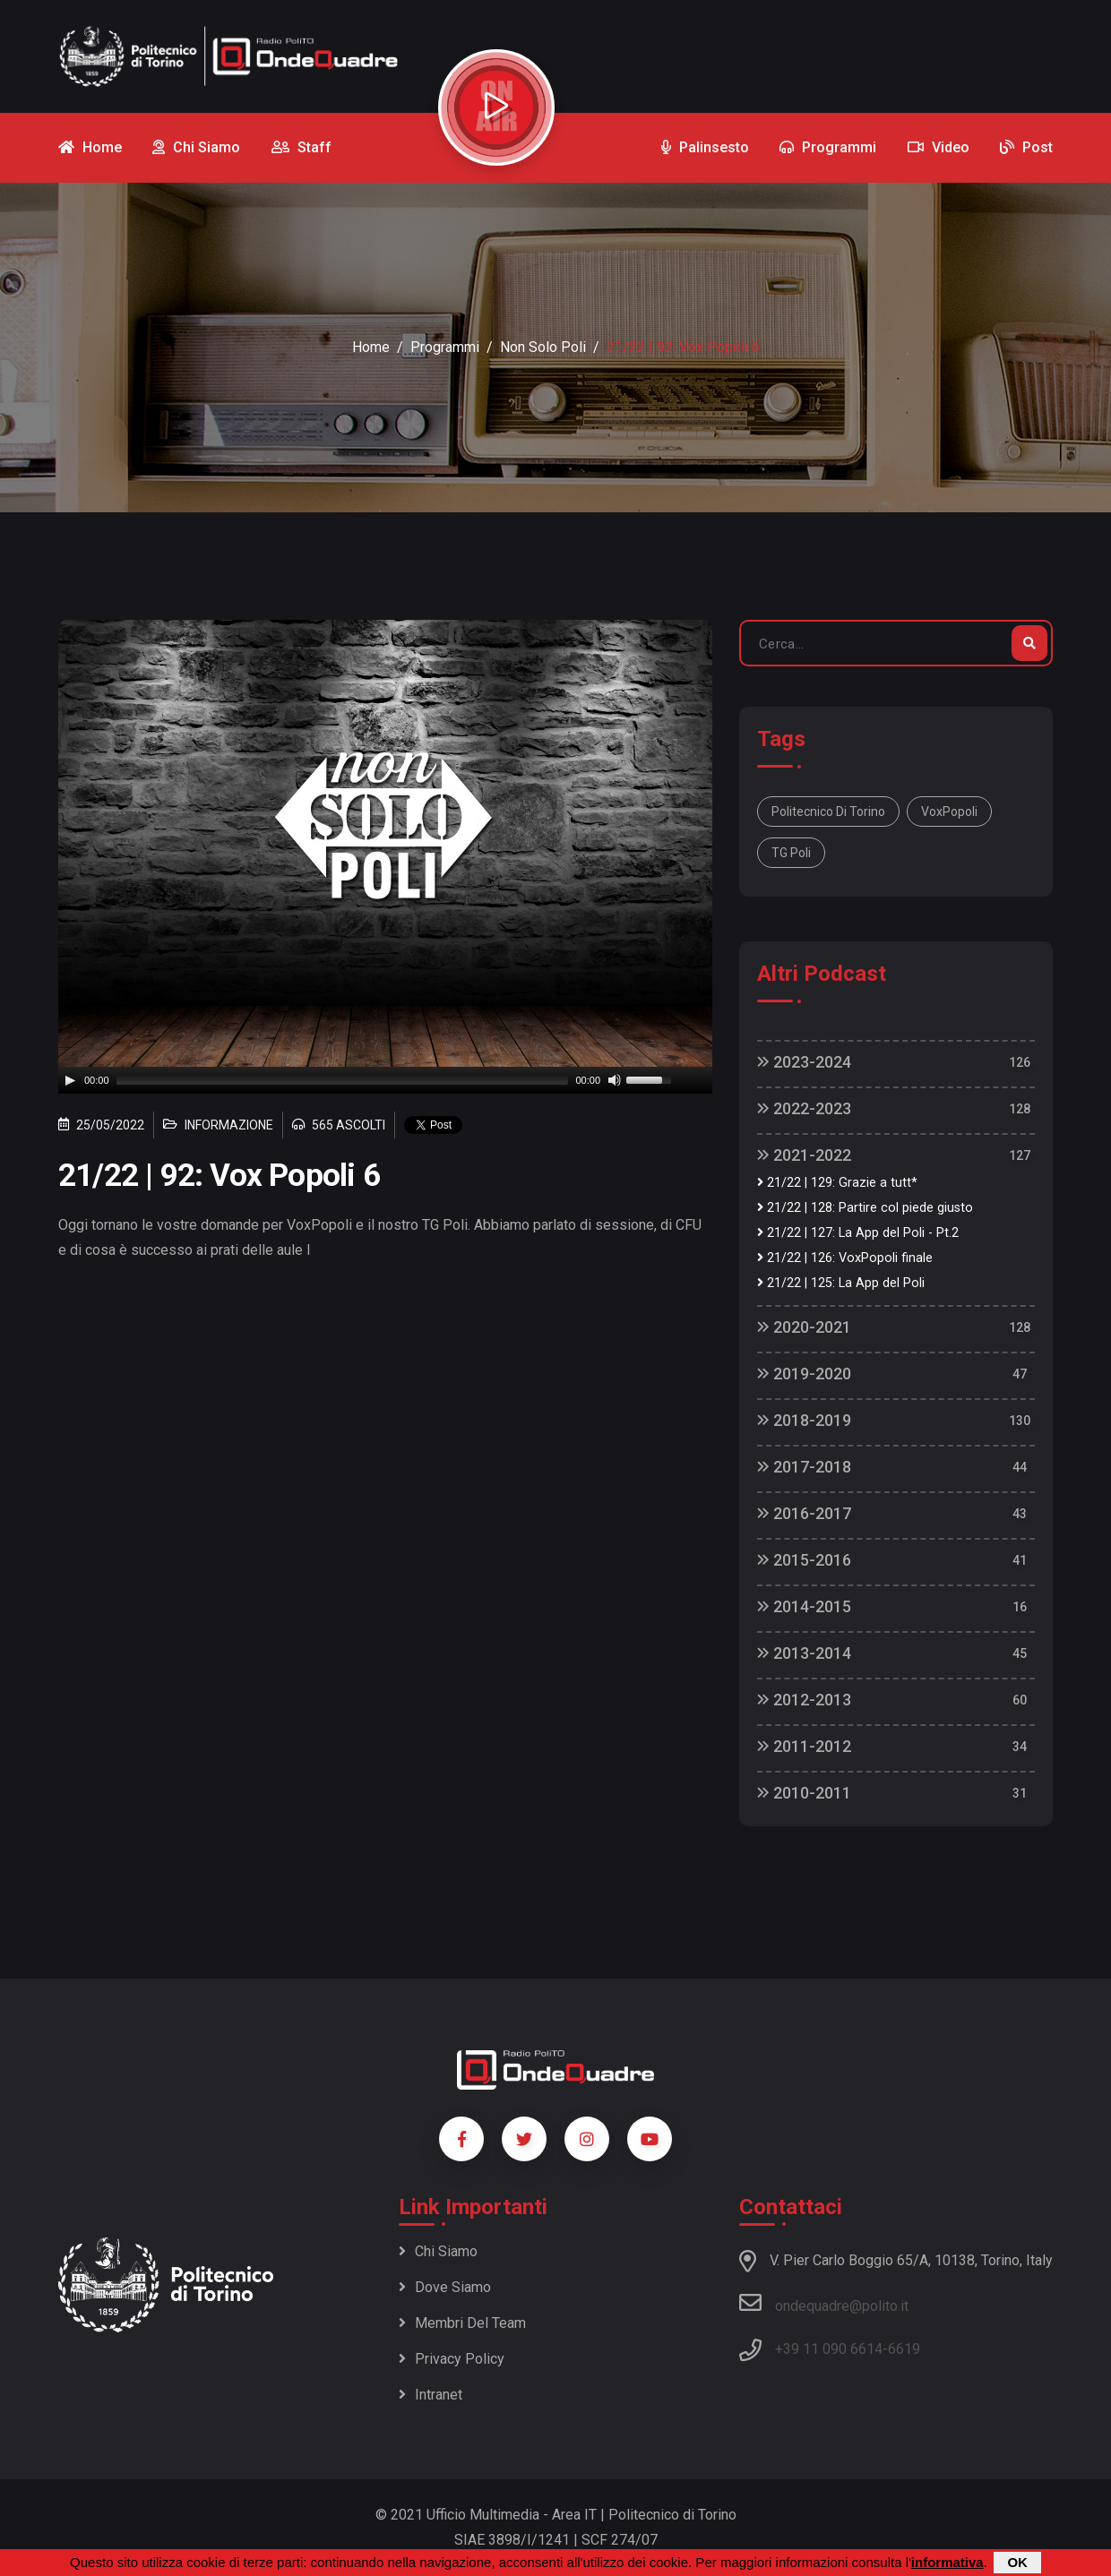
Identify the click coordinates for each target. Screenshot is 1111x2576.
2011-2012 (804, 1746)
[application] (385, 1080)
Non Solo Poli (543, 347)
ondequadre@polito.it (824, 2302)
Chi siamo (438, 2251)
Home (371, 347)
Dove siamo (445, 2287)
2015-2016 (804, 1559)
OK (1017, 2562)
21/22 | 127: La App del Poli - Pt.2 (858, 1233)
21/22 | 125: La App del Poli (841, 1283)
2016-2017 (804, 1513)
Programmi (444, 347)
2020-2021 (804, 1327)
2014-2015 (804, 1606)
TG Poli (791, 853)
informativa (947, 2562)
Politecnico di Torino (828, 811)
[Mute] (614, 1080)
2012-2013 (804, 1699)
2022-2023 (804, 1108)
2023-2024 (804, 1061)
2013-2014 (804, 1653)
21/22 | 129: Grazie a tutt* (837, 1182)
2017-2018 (804, 1466)
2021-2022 (804, 1155)
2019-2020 (804, 1373)
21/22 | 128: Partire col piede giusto (865, 1207)
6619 (904, 2348)
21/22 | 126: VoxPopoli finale (845, 1258)
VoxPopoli (949, 811)
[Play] (70, 1080)
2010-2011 (804, 1792)
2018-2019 (804, 1420)
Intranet (430, 2394)
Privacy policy (451, 2358)
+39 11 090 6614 (829, 2348)
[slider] (342, 1080)
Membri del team (462, 2322)
